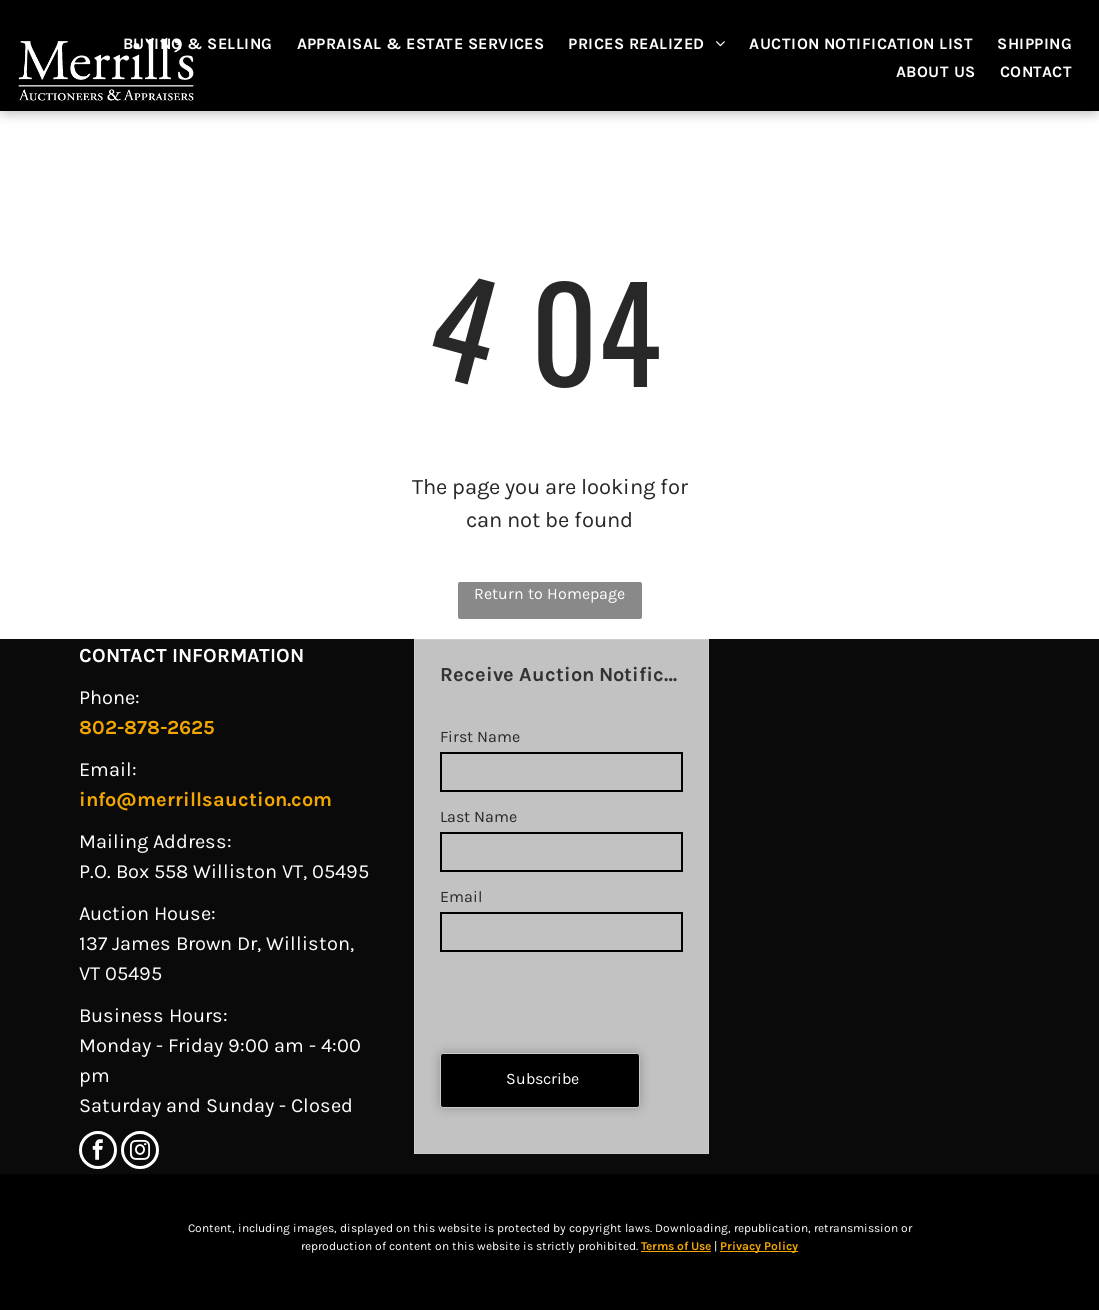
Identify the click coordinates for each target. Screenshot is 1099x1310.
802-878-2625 (147, 727)
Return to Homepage (549, 593)
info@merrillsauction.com (205, 799)
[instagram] (140, 1152)
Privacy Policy (759, 1246)
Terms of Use (676, 1246)
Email (461, 896)
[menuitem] (208, 44)
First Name (480, 736)
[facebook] (98, 1152)
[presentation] (592, 994)
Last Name (478, 816)
